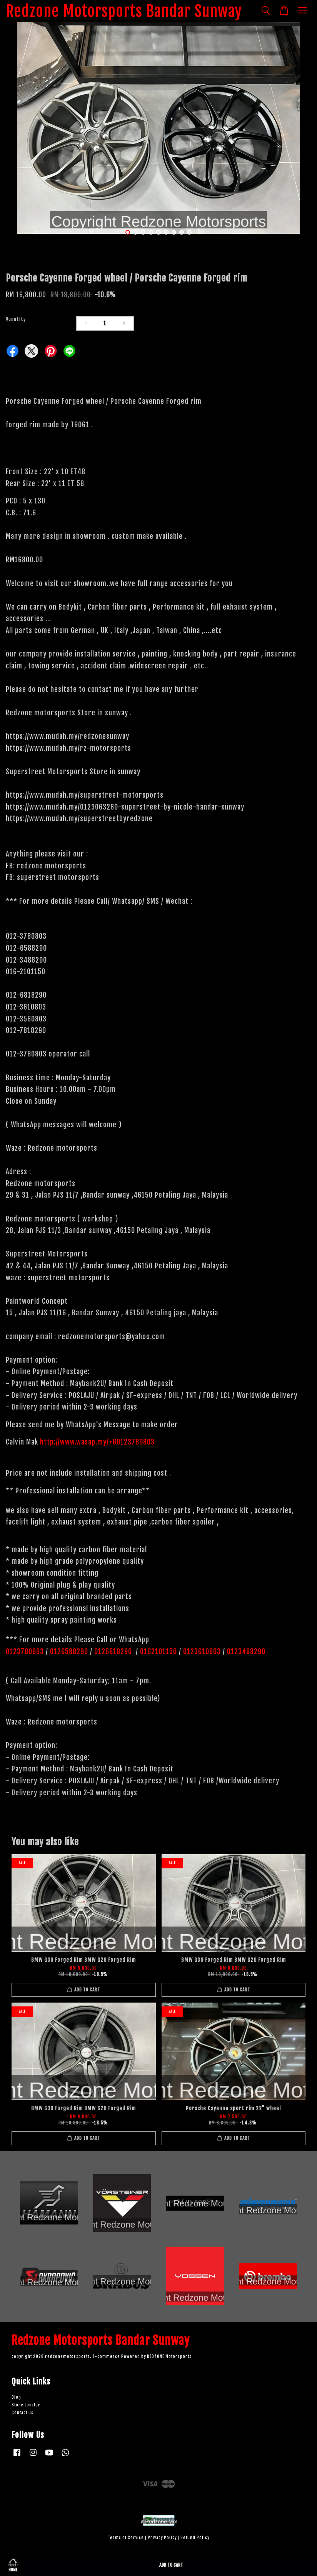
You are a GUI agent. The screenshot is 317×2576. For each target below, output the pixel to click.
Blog (16, 2397)
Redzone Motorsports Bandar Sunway (124, 11)
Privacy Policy (162, 2537)
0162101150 (157, 1651)
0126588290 (69, 1651)
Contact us (22, 2412)
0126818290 (114, 1651)
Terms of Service (126, 2537)
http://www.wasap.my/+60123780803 (97, 1442)
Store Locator (26, 2405)
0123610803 (202, 1651)
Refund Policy (194, 2537)
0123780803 (26, 1651)
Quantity (16, 319)
